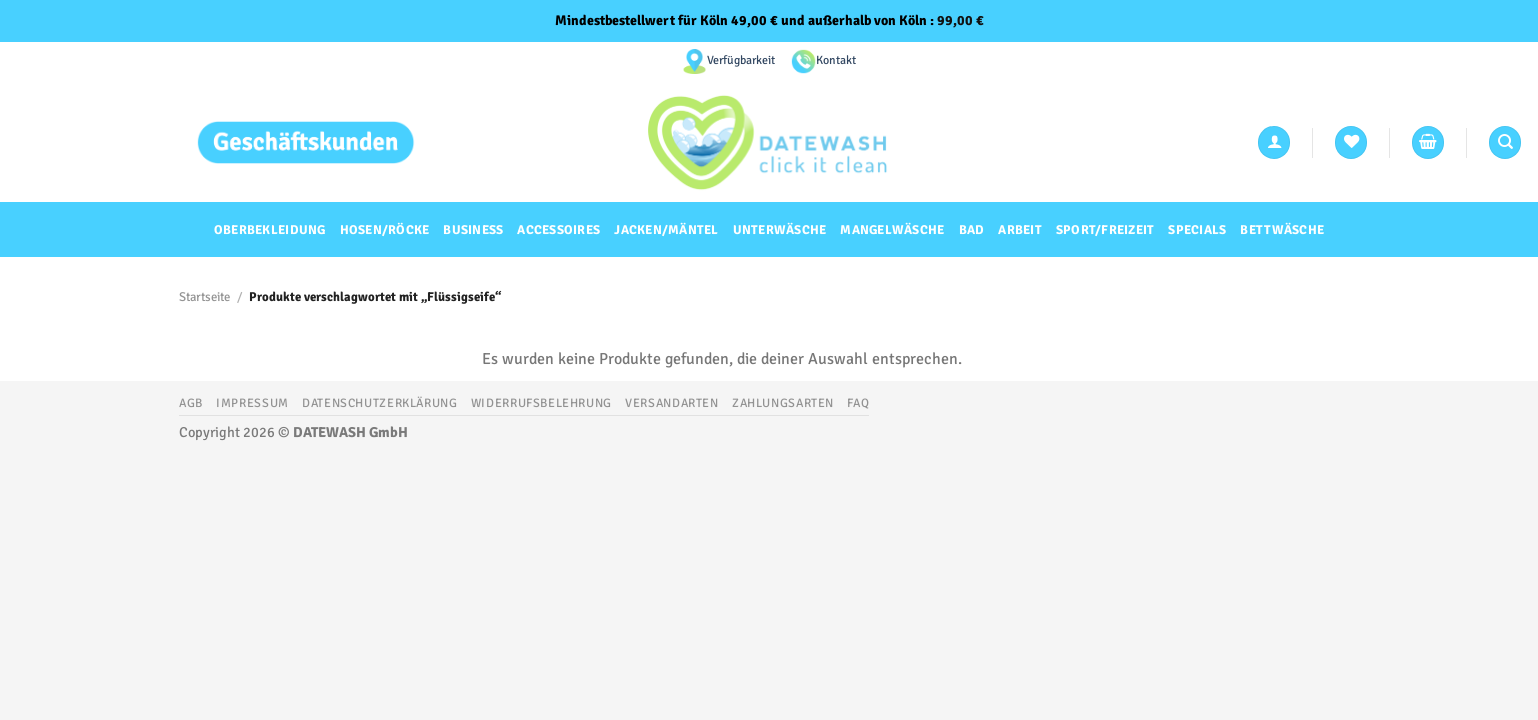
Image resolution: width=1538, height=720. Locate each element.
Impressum (252, 403)
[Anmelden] (1274, 142)
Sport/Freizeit (1105, 230)
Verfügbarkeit (741, 60)
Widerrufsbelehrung (541, 403)
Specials (1197, 230)
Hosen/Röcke (385, 230)
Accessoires (558, 230)
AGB (191, 403)
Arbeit (1020, 230)
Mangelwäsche (892, 230)
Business (473, 230)
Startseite (204, 297)
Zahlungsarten (783, 403)
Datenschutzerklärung (379, 403)
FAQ (858, 403)
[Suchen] (1505, 142)
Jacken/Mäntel (666, 230)
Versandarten (671, 403)
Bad (972, 230)
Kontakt (836, 60)
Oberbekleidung (270, 230)
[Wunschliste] (1351, 142)
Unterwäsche (780, 230)
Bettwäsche (1282, 230)
